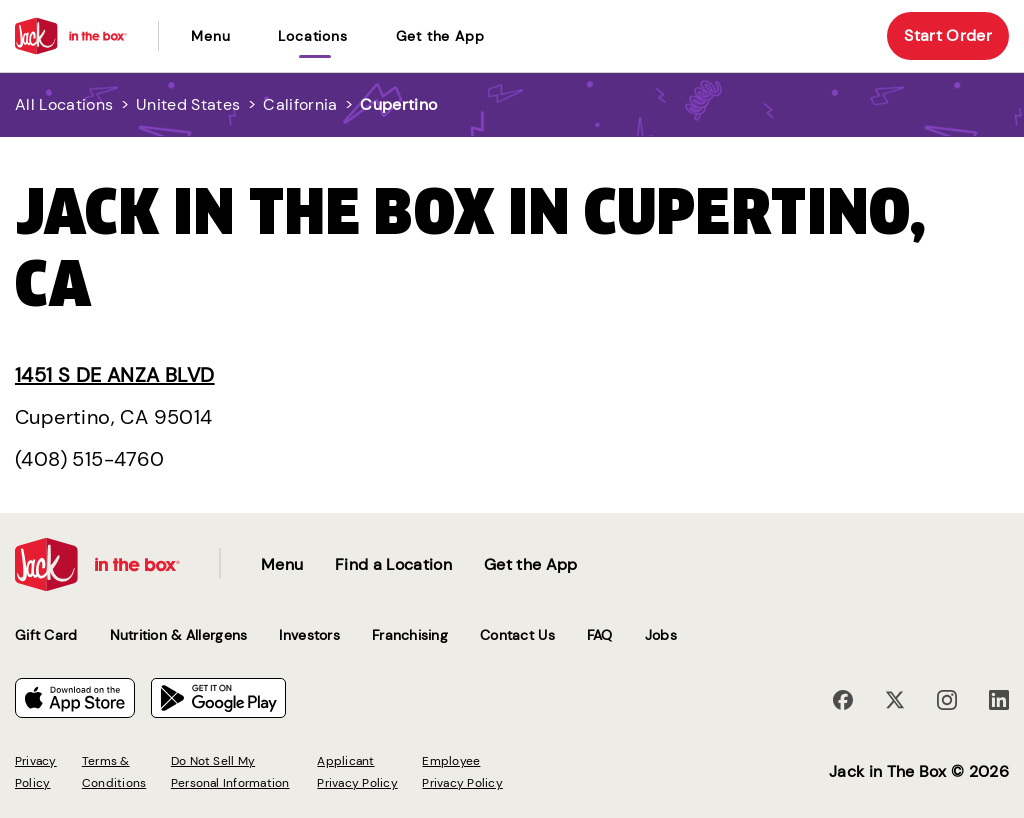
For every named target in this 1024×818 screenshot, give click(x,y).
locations (312, 36)
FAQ (600, 635)
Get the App (440, 36)
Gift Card (46, 635)
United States (188, 104)
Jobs (661, 635)
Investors (309, 635)
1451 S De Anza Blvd (115, 375)
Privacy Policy (36, 772)
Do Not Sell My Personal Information (230, 772)
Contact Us (517, 635)
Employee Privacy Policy (462, 772)
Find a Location (393, 564)
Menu (210, 36)
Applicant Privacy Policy (357, 772)
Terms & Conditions (114, 772)
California (300, 104)
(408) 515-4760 (90, 459)
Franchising (410, 635)
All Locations (64, 104)
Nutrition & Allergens (179, 635)
